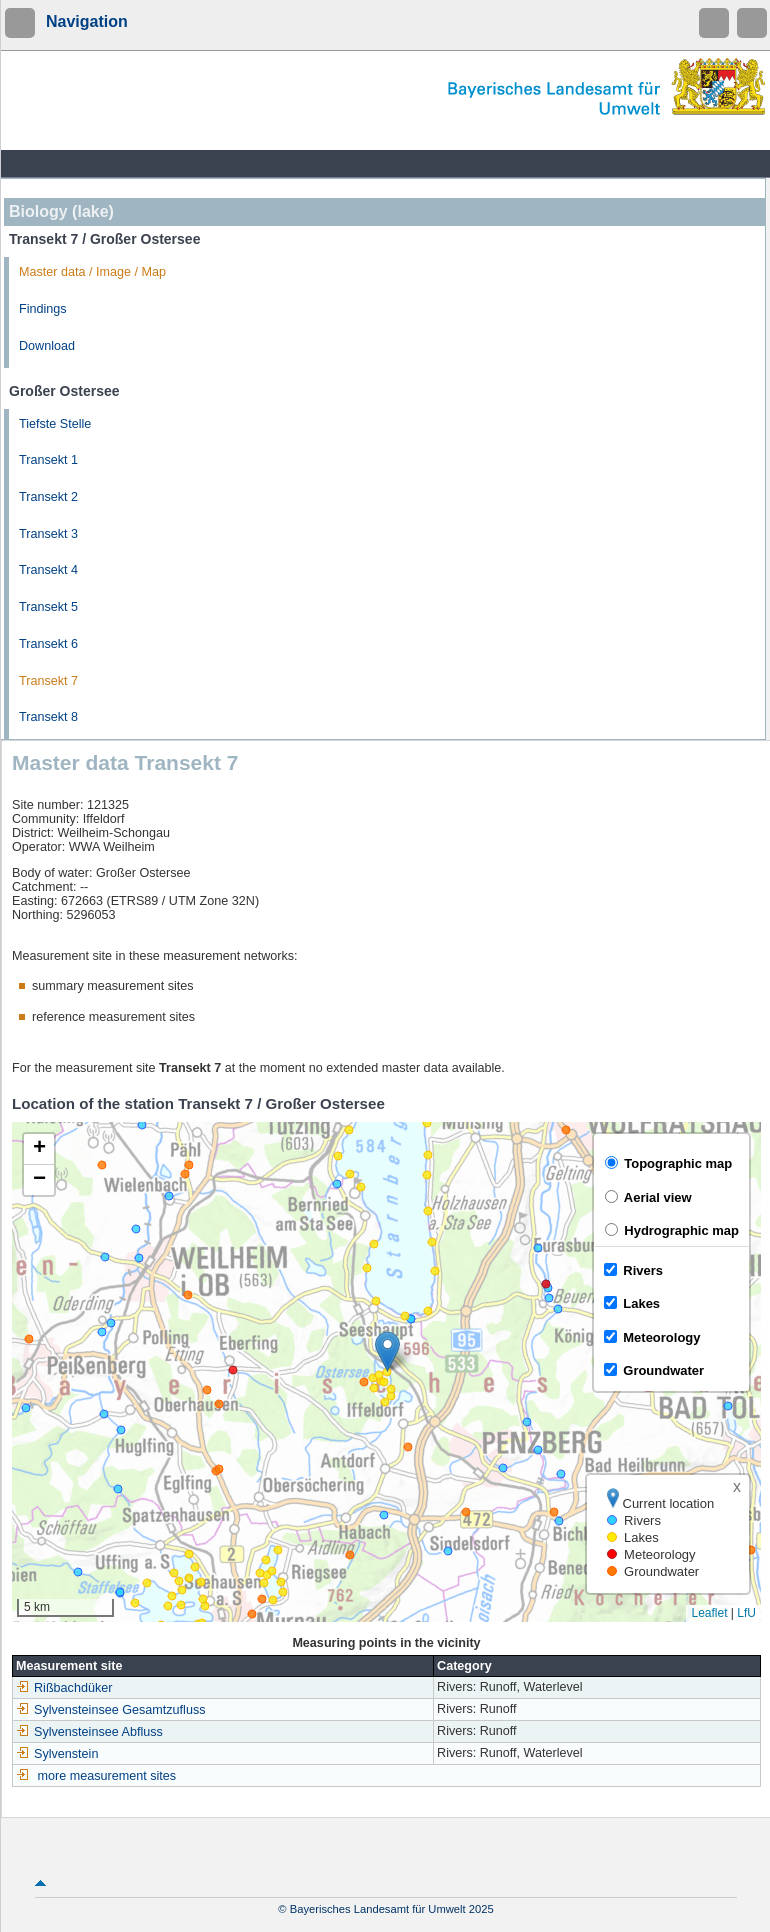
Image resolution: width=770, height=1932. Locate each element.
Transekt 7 (48, 681)
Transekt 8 (48, 717)
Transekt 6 (48, 644)
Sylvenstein (57, 1754)
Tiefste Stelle (55, 424)
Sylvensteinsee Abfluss (89, 1732)
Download (47, 346)
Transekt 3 (48, 534)
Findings (43, 309)
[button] (387, 1351)
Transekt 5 (48, 607)
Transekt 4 (48, 570)
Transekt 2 (48, 497)
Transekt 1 (48, 460)
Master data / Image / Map (92, 272)
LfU (746, 1613)
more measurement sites (107, 1776)
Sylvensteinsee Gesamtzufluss (111, 1710)
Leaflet (709, 1613)
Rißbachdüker (64, 1688)
